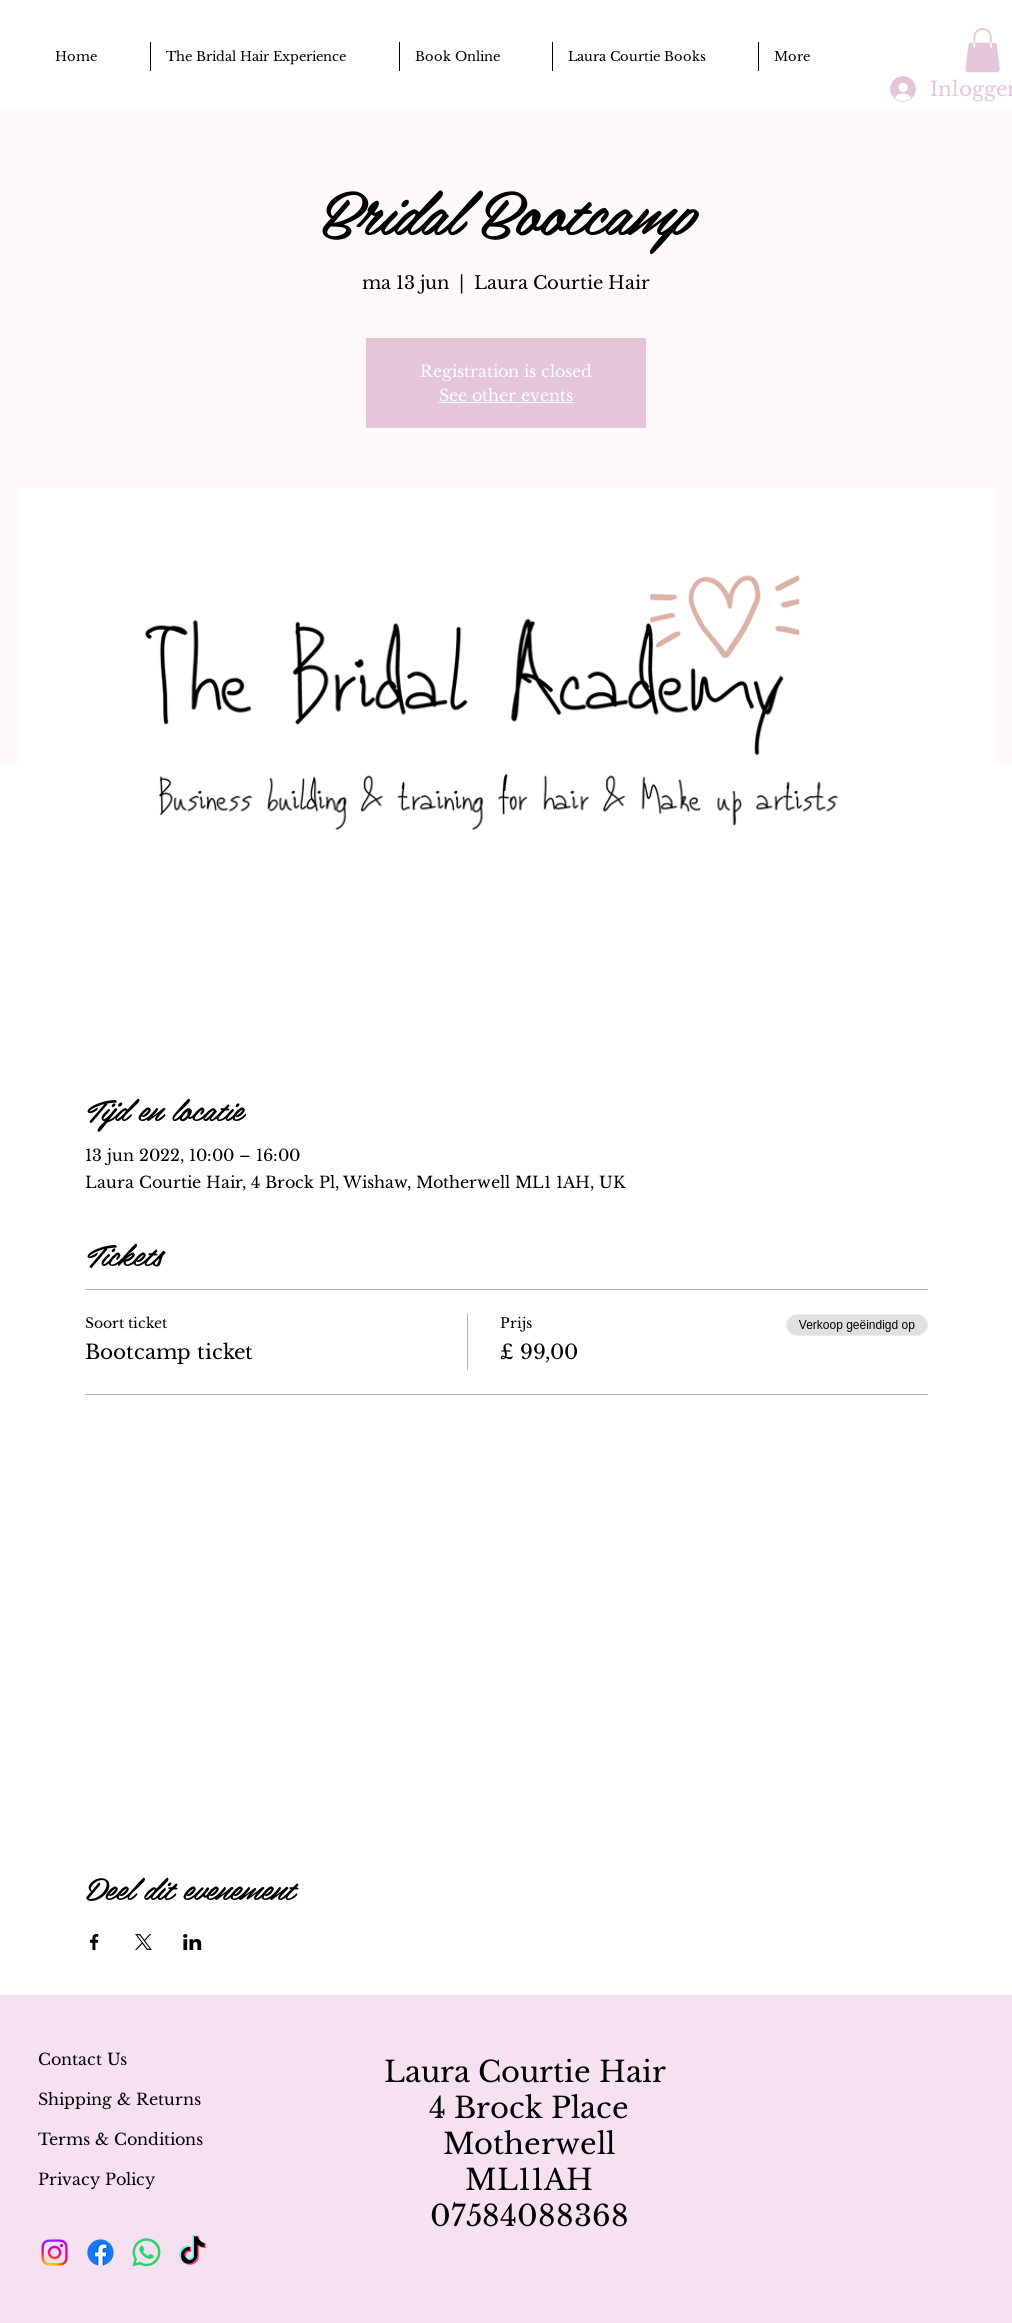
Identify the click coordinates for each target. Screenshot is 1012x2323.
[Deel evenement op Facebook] (94, 1942)
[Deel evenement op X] (143, 1942)
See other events (506, 395)
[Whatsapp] (146, 2252)
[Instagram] (54, 2252)
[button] (982, 50)
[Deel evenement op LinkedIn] (192, 1942)
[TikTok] (192, 2252)
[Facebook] (100, 2252)
